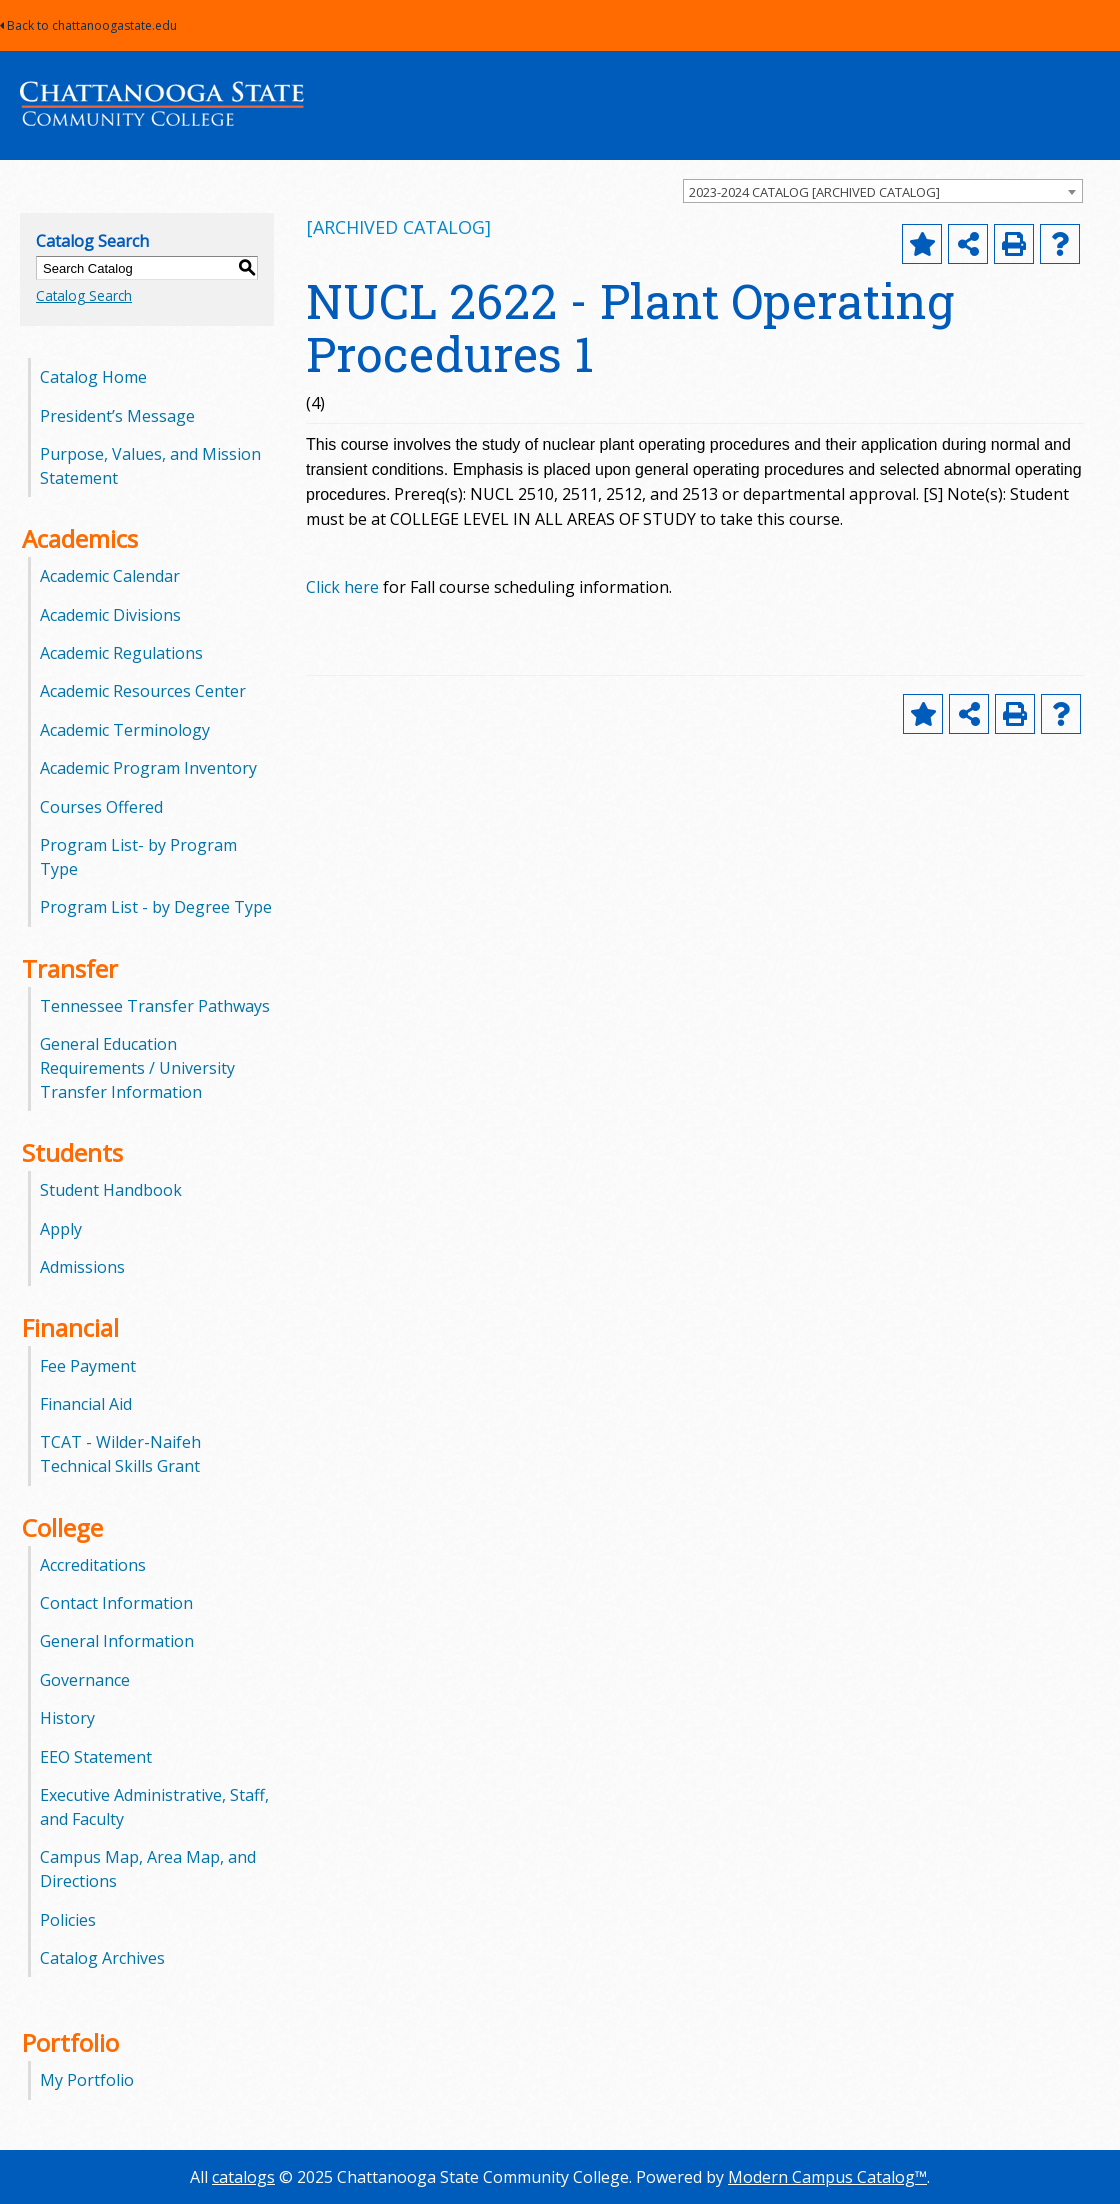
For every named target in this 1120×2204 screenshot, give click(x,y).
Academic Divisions (110, 615)
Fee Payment (88, 1366)
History (67, 1718)
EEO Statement (96, 1757)
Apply (61, 1229)
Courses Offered (101, 807)
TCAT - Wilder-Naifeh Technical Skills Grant (120, 1454)
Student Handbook (111, 1190)
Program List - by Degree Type (156, 907)
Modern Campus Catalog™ (827, 2177)
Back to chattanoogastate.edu (88, 25)
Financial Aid (86, 1404)
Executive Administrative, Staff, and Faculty (154, 1807)
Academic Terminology (125, 730)
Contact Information (116, 1603)
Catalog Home (93, 377)
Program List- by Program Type (138, 857)
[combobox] (883, 191)
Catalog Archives (102, 1958)
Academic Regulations (121, 653)
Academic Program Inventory (148, 768)
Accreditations (93, 1565)
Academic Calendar (110, 576)
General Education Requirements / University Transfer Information (137, 1068)
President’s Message (117, 416)
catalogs (243, 2177)
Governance (85, 1680)
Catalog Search (84, 295)
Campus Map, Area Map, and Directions (148, 1869)
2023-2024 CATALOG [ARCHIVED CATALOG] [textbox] (814, 192)
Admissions (82, 1267)
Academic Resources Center (143, 691)
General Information (117, 1641)
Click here (342, 587)
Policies (68, 1920)
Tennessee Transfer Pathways (155, 1006)
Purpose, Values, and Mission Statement (150, 466)
